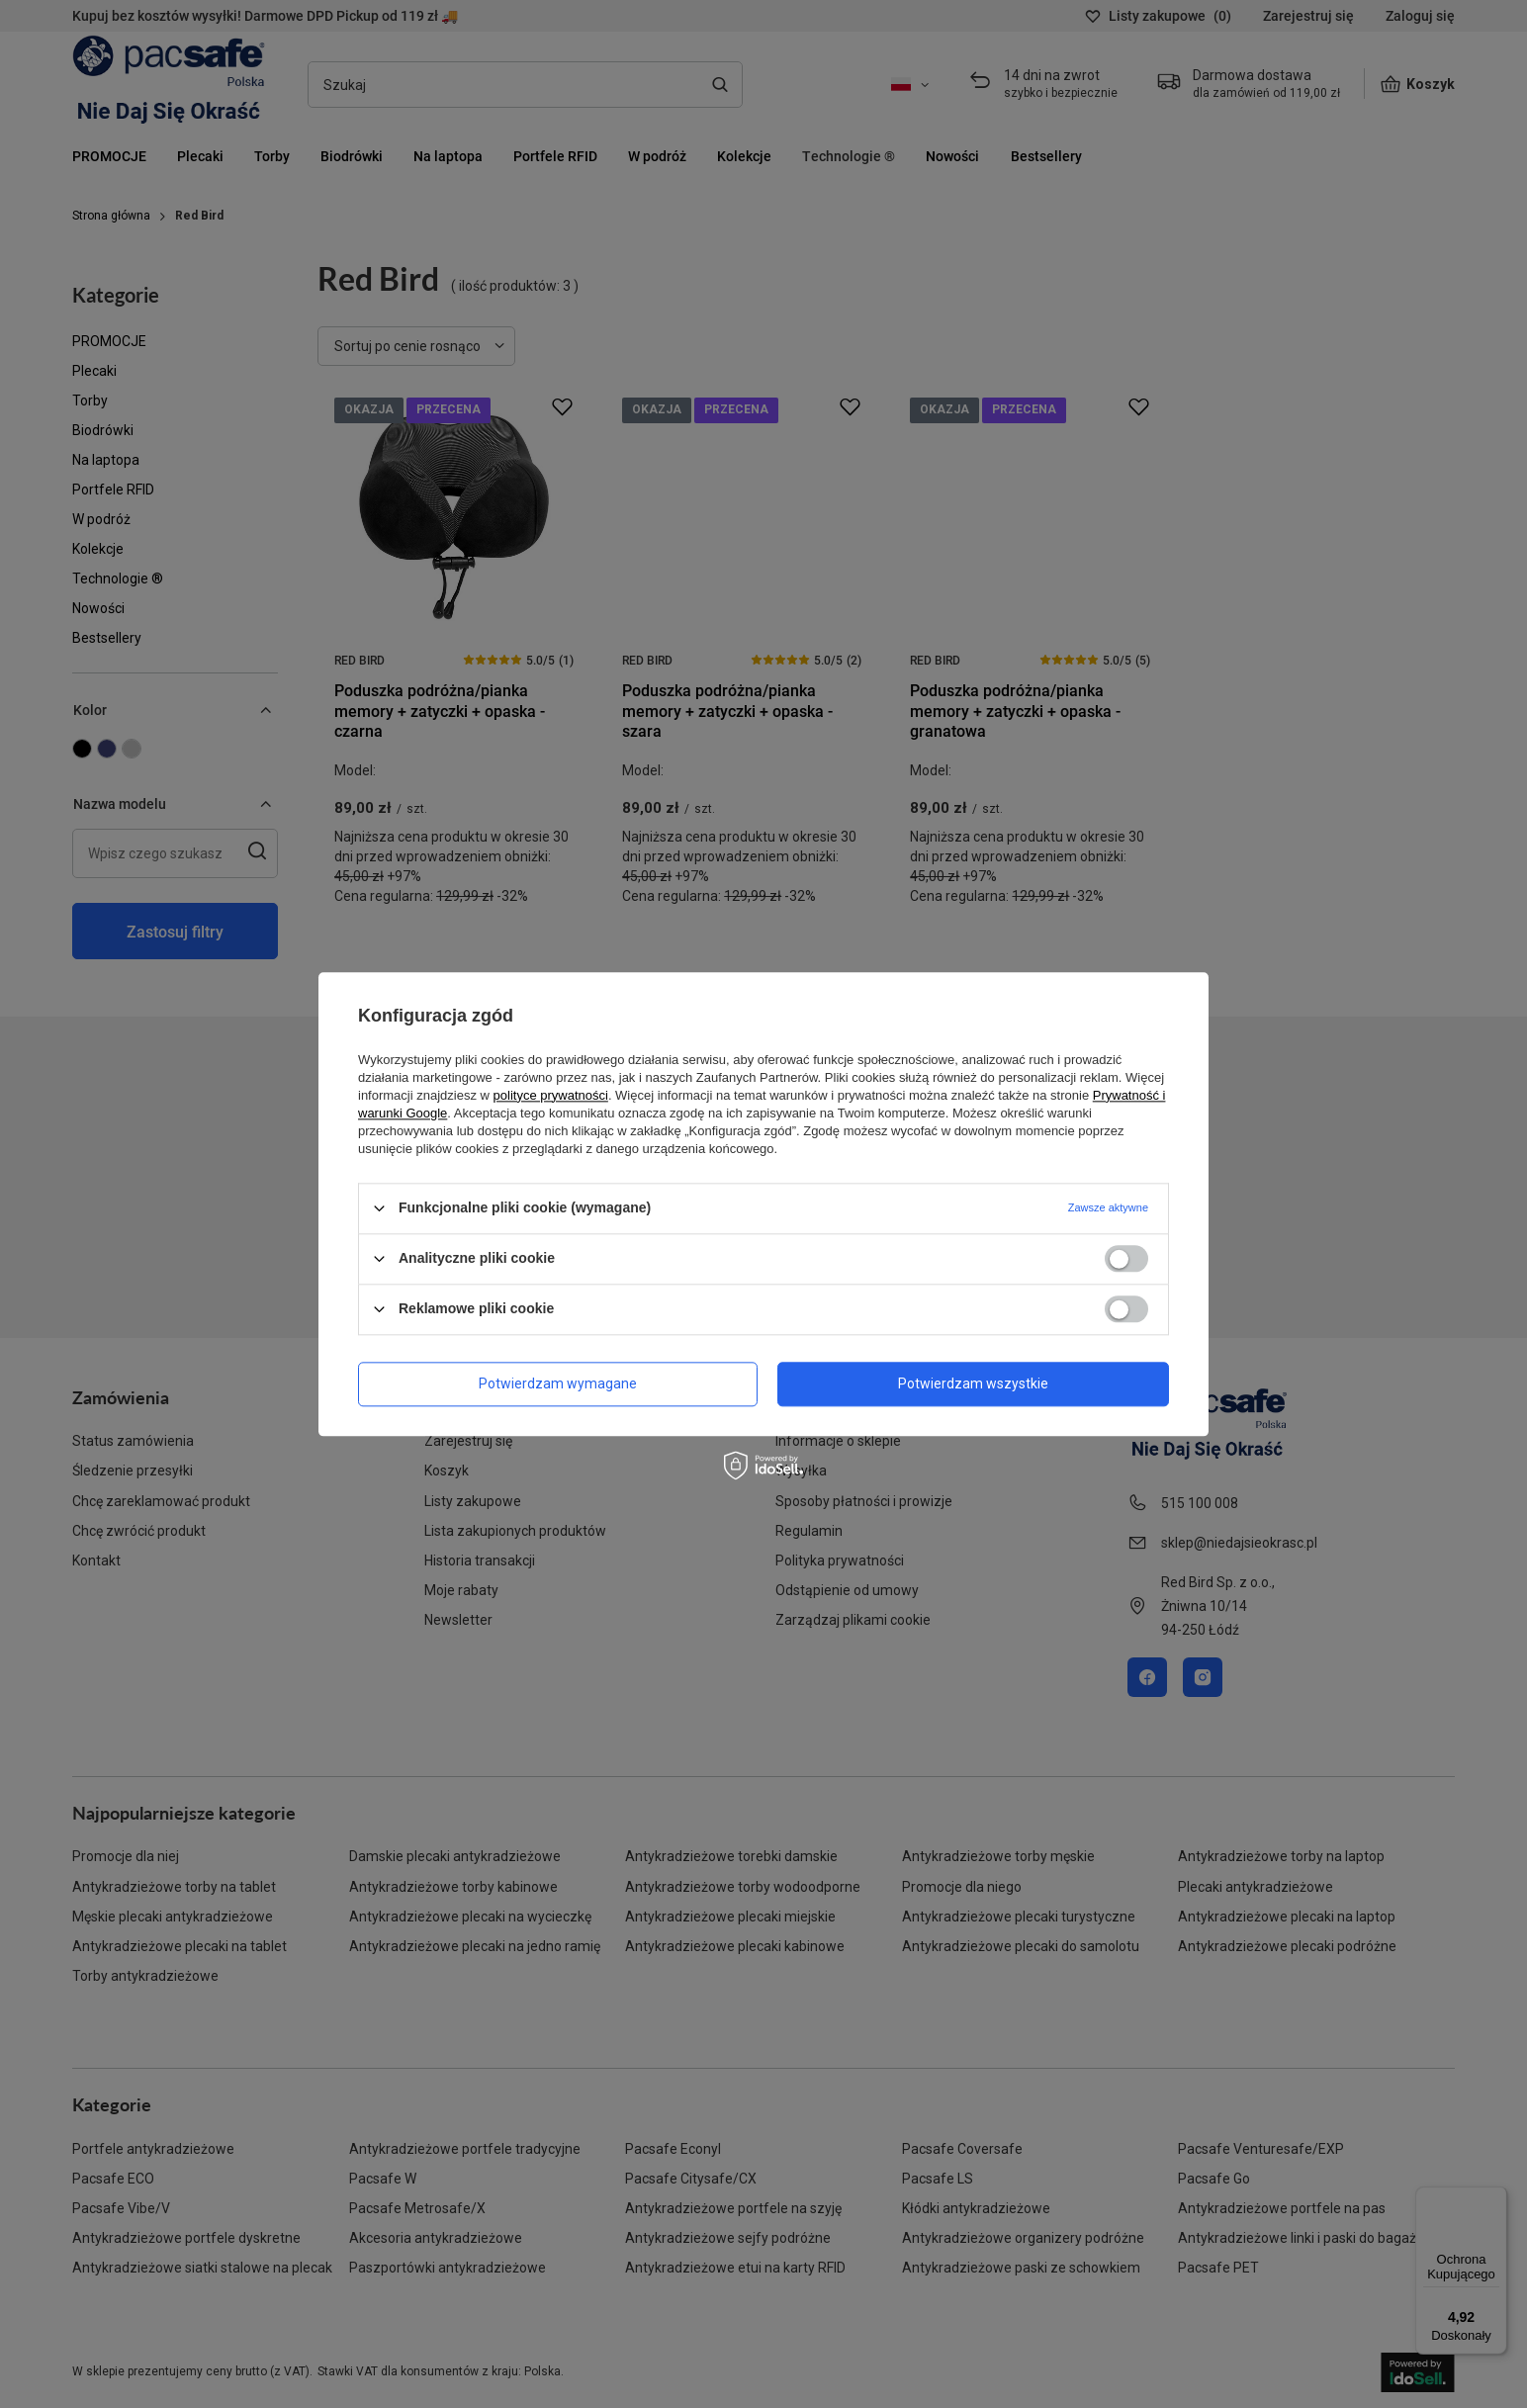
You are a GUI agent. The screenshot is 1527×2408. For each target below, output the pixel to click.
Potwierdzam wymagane (558, 1383)
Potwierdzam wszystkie (973, 1383)
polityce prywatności (551, 1095)
